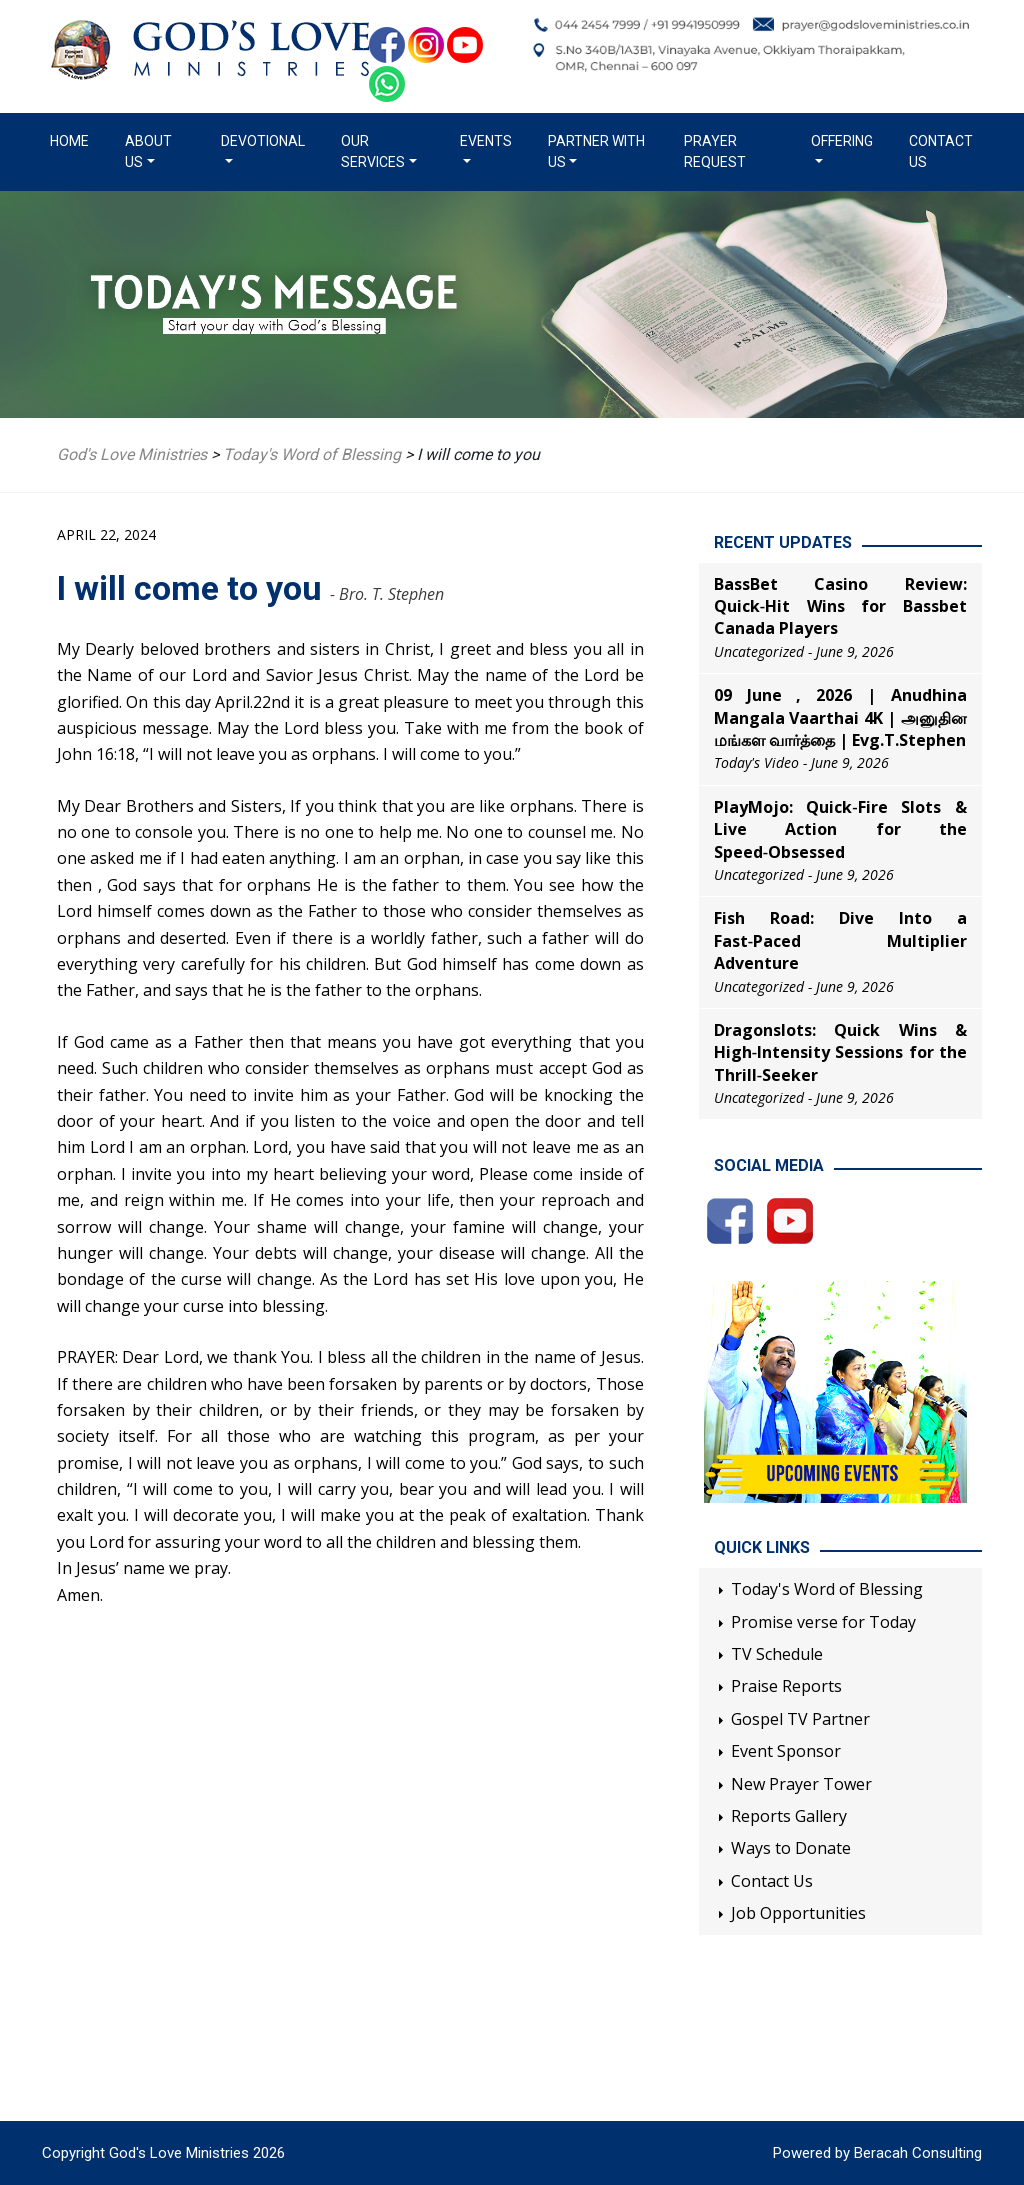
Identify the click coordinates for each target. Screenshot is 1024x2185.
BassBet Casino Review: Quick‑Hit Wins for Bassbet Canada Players (840, 606)
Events (486, 141)
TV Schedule (777, 1654)
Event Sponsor (786, 1751)
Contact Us (941, 151)
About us (148, 151)
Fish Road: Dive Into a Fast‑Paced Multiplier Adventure (840, 940)
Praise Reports (786, 1686)
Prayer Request (715, 151)
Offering (842, 141)
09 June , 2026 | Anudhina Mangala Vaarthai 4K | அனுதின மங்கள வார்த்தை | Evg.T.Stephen (840, 717)
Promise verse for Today (823, 1622)
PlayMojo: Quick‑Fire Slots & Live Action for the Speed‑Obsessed (840, 829)
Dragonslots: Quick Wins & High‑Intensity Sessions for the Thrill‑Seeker (840, 1052)
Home (73, 140)
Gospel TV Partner (800, 1719)
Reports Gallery (789, 1816)
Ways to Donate (791, 1848)
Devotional (263, 141)
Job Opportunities (798, 1913)
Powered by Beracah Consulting (877, 2153)
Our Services (373, 151)
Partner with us (596, 151)
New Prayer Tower (801, 1784)
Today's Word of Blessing (827, 1589)
